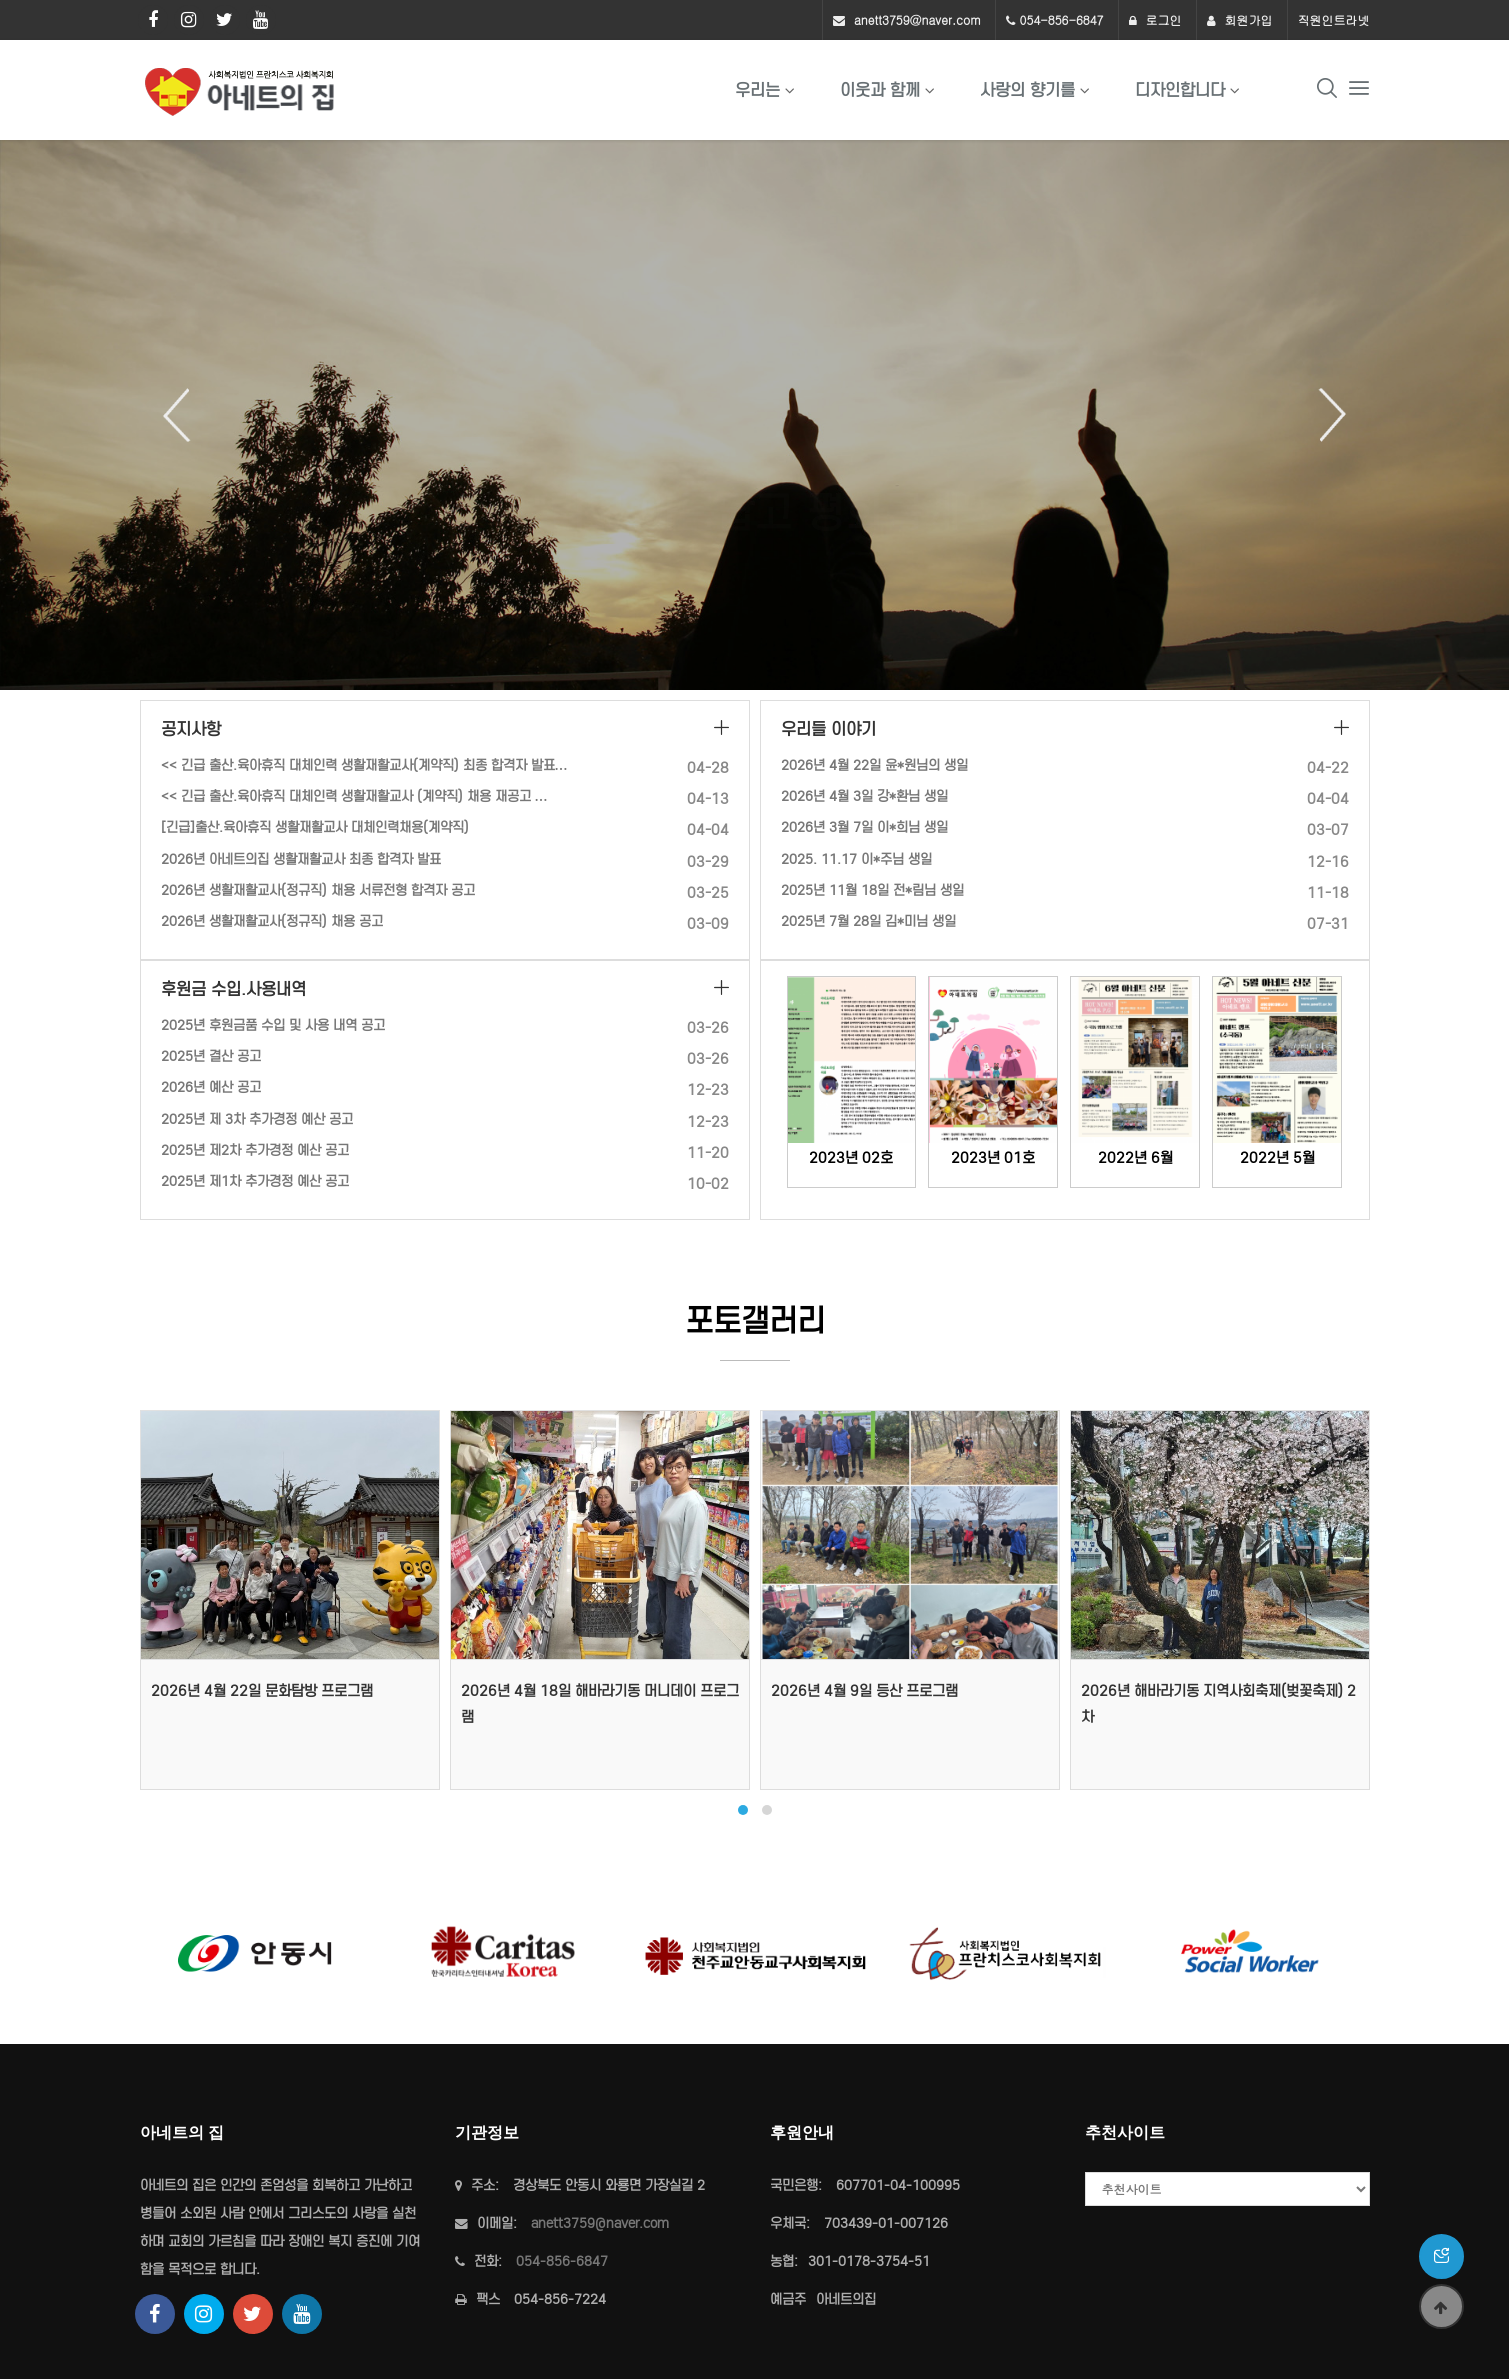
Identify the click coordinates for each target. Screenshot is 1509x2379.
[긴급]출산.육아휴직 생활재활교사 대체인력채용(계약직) (315, 827)
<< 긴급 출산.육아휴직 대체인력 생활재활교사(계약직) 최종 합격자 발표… (364, 765)
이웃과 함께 (880, 90)
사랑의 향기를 (1027, 90)
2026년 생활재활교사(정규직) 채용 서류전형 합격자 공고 (318, 890)
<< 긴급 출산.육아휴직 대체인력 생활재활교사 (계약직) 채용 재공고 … (354, 796)
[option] (754, 415)
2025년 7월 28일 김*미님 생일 (868, 921)
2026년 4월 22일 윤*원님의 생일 (874, 765)
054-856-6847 (1062, 19)
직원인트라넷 (1334, 19)
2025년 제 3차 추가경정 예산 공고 (257, 1119)
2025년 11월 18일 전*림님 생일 (872, 890)
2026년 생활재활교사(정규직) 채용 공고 (272, 921)
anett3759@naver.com (917, 19)
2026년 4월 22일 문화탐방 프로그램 (262, 1691)
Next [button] (1325, 415)
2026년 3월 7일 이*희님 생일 (864, 827)
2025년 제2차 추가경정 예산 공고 (255, 1150)
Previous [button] (184, 415)
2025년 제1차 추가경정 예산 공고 (255, 1181)
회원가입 (1240, 19)
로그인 (1155, 19)
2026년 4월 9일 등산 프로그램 (864, 1691)
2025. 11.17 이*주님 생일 (856, 859)
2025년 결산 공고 (211, 1056)
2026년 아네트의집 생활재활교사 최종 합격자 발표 (301, 859)
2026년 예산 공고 (211, 1087)
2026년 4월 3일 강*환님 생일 (864, 796)
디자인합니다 (1180, 90)
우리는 (757, 90)
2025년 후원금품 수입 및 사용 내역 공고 (273, 1025)
